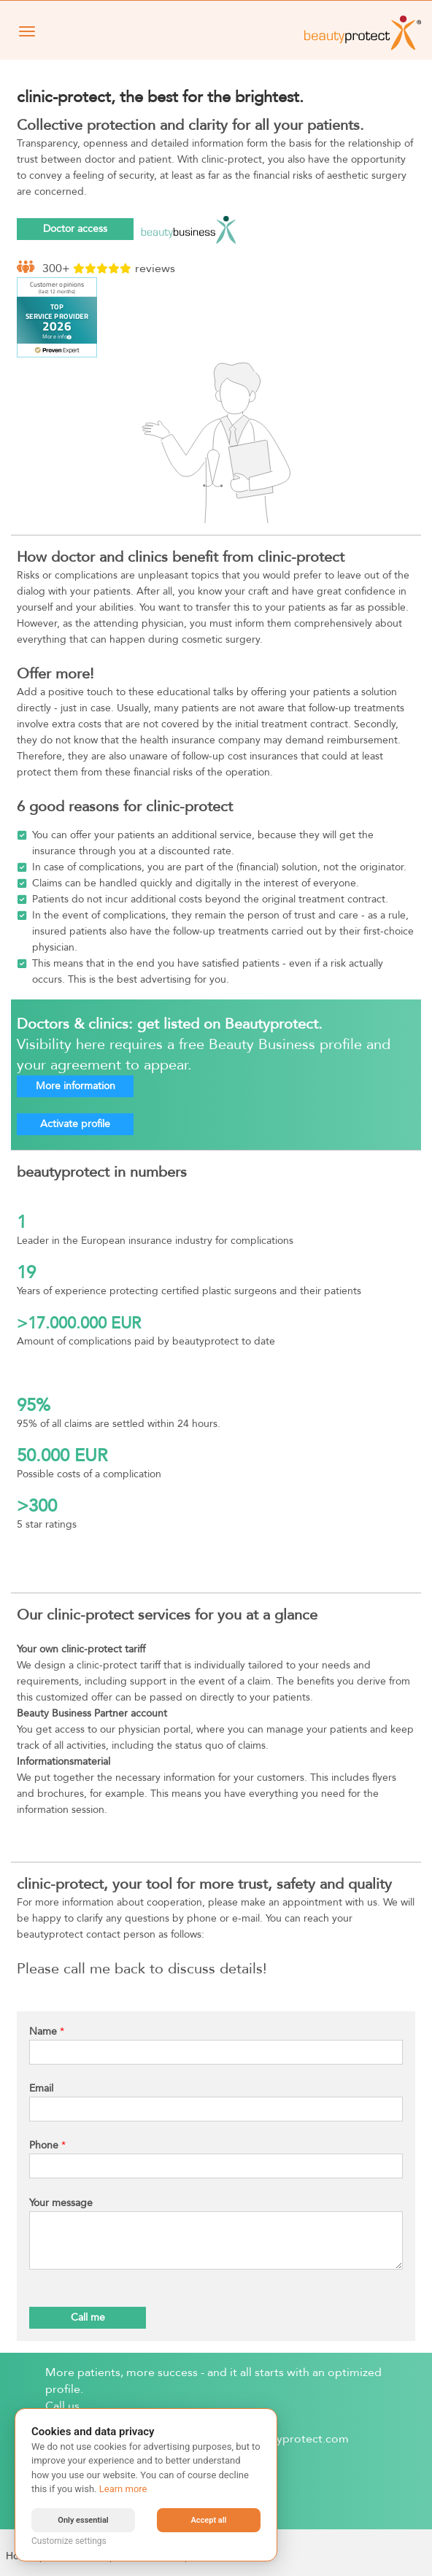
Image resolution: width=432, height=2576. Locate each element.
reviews (155, 268)
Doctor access (75, 229)
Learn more (123, 2488)
